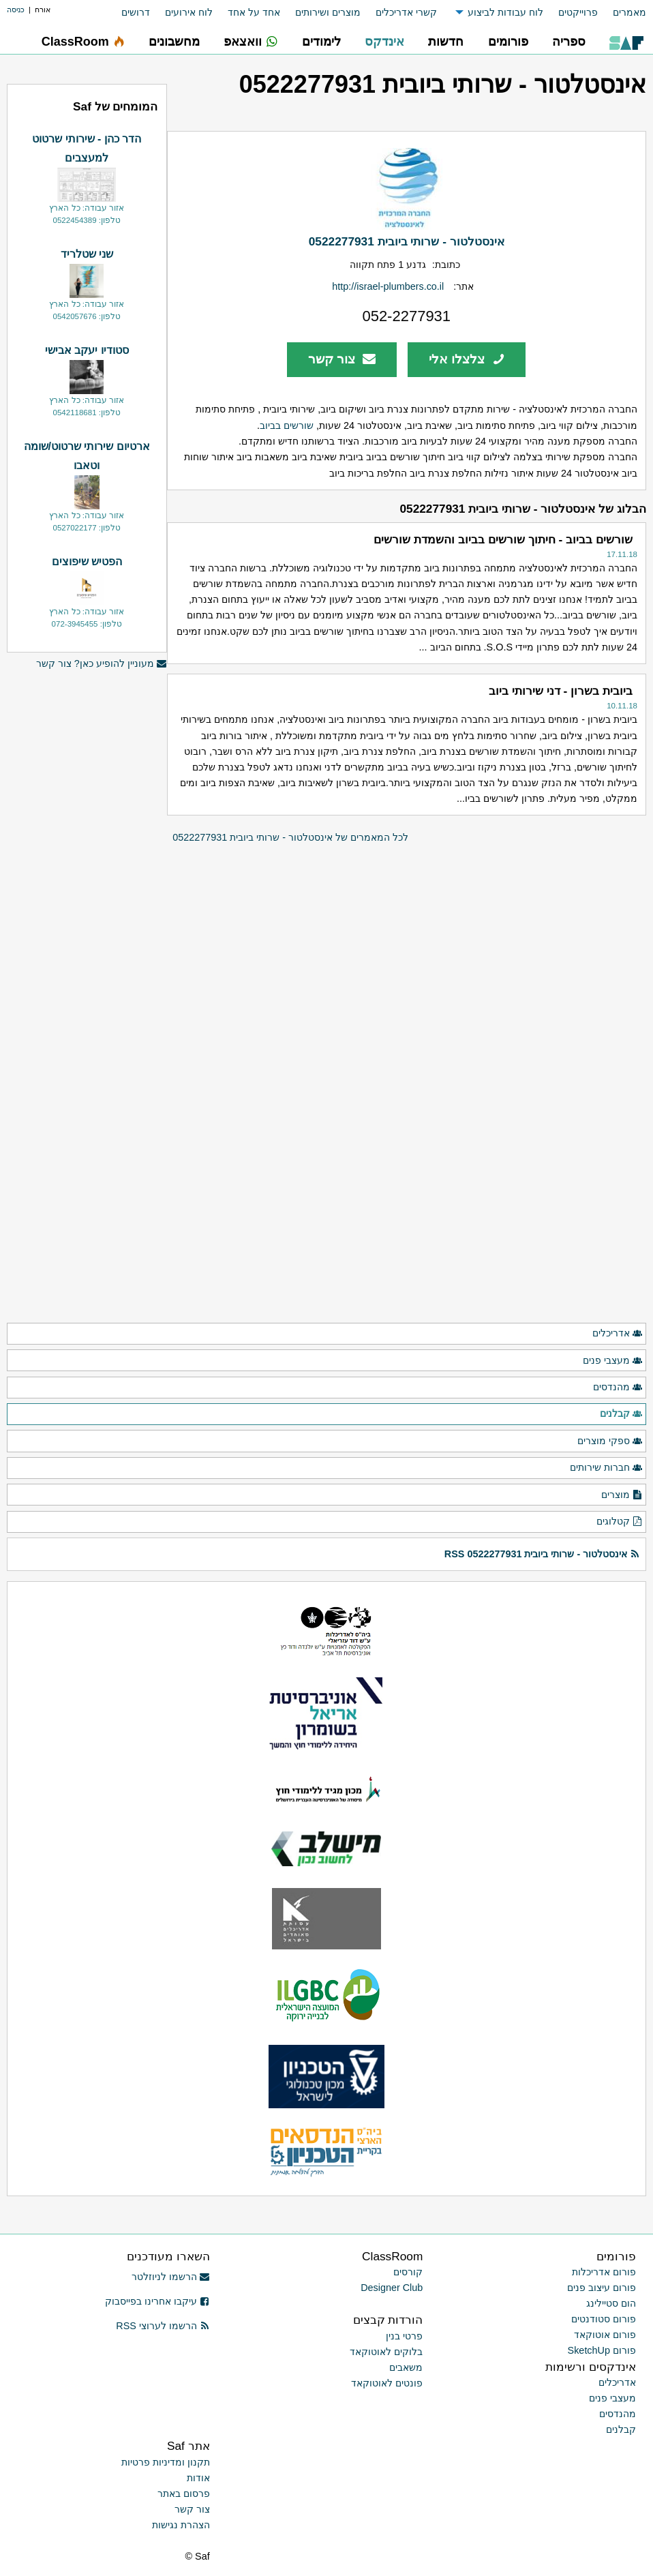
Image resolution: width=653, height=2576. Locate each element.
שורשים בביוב (287, 425)
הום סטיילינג (611, 2303)
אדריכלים (617, 1333)
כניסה (16, 9)
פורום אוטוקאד (605, 2334)
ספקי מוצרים (610, 1441)
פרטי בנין (404, 2336)
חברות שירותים (606, 1468)
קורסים (408, 2271)
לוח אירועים (189, 12)
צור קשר (342, 359)
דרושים (135, 12)
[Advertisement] (86, 1108)
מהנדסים (618, 1387)
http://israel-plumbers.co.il (388, 286)
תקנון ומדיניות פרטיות (165, 2462)
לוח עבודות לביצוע (505, 12)
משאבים (406, 2367)
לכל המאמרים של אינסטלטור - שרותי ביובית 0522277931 (290, 837)
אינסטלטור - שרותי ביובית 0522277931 (406, 241)
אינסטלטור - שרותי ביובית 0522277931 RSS (542, 1554)
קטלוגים (619, 1521)
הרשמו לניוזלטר (171, 2276)
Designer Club (392, 2287)
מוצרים (622, 1495)
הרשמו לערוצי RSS (162, 2325)
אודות (198, 2477)
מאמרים (629, 12)
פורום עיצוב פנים (601, 2287)
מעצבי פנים (613, 1360)
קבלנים (621, 1414)
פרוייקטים (578, 12)
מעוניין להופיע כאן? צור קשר (101, 664)
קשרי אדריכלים (406, 12)
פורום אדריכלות (604, 2271)
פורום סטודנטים (603, 2318)
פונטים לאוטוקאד (387, 2383)
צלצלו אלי (467, 359)
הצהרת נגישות (181, 2524)
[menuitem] (622, 12)
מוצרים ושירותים (328, 12)
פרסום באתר (183, 2493)
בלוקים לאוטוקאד (386, 2351)
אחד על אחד (254, 12)
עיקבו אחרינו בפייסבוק (157, 2301)
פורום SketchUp (602, 2350)
